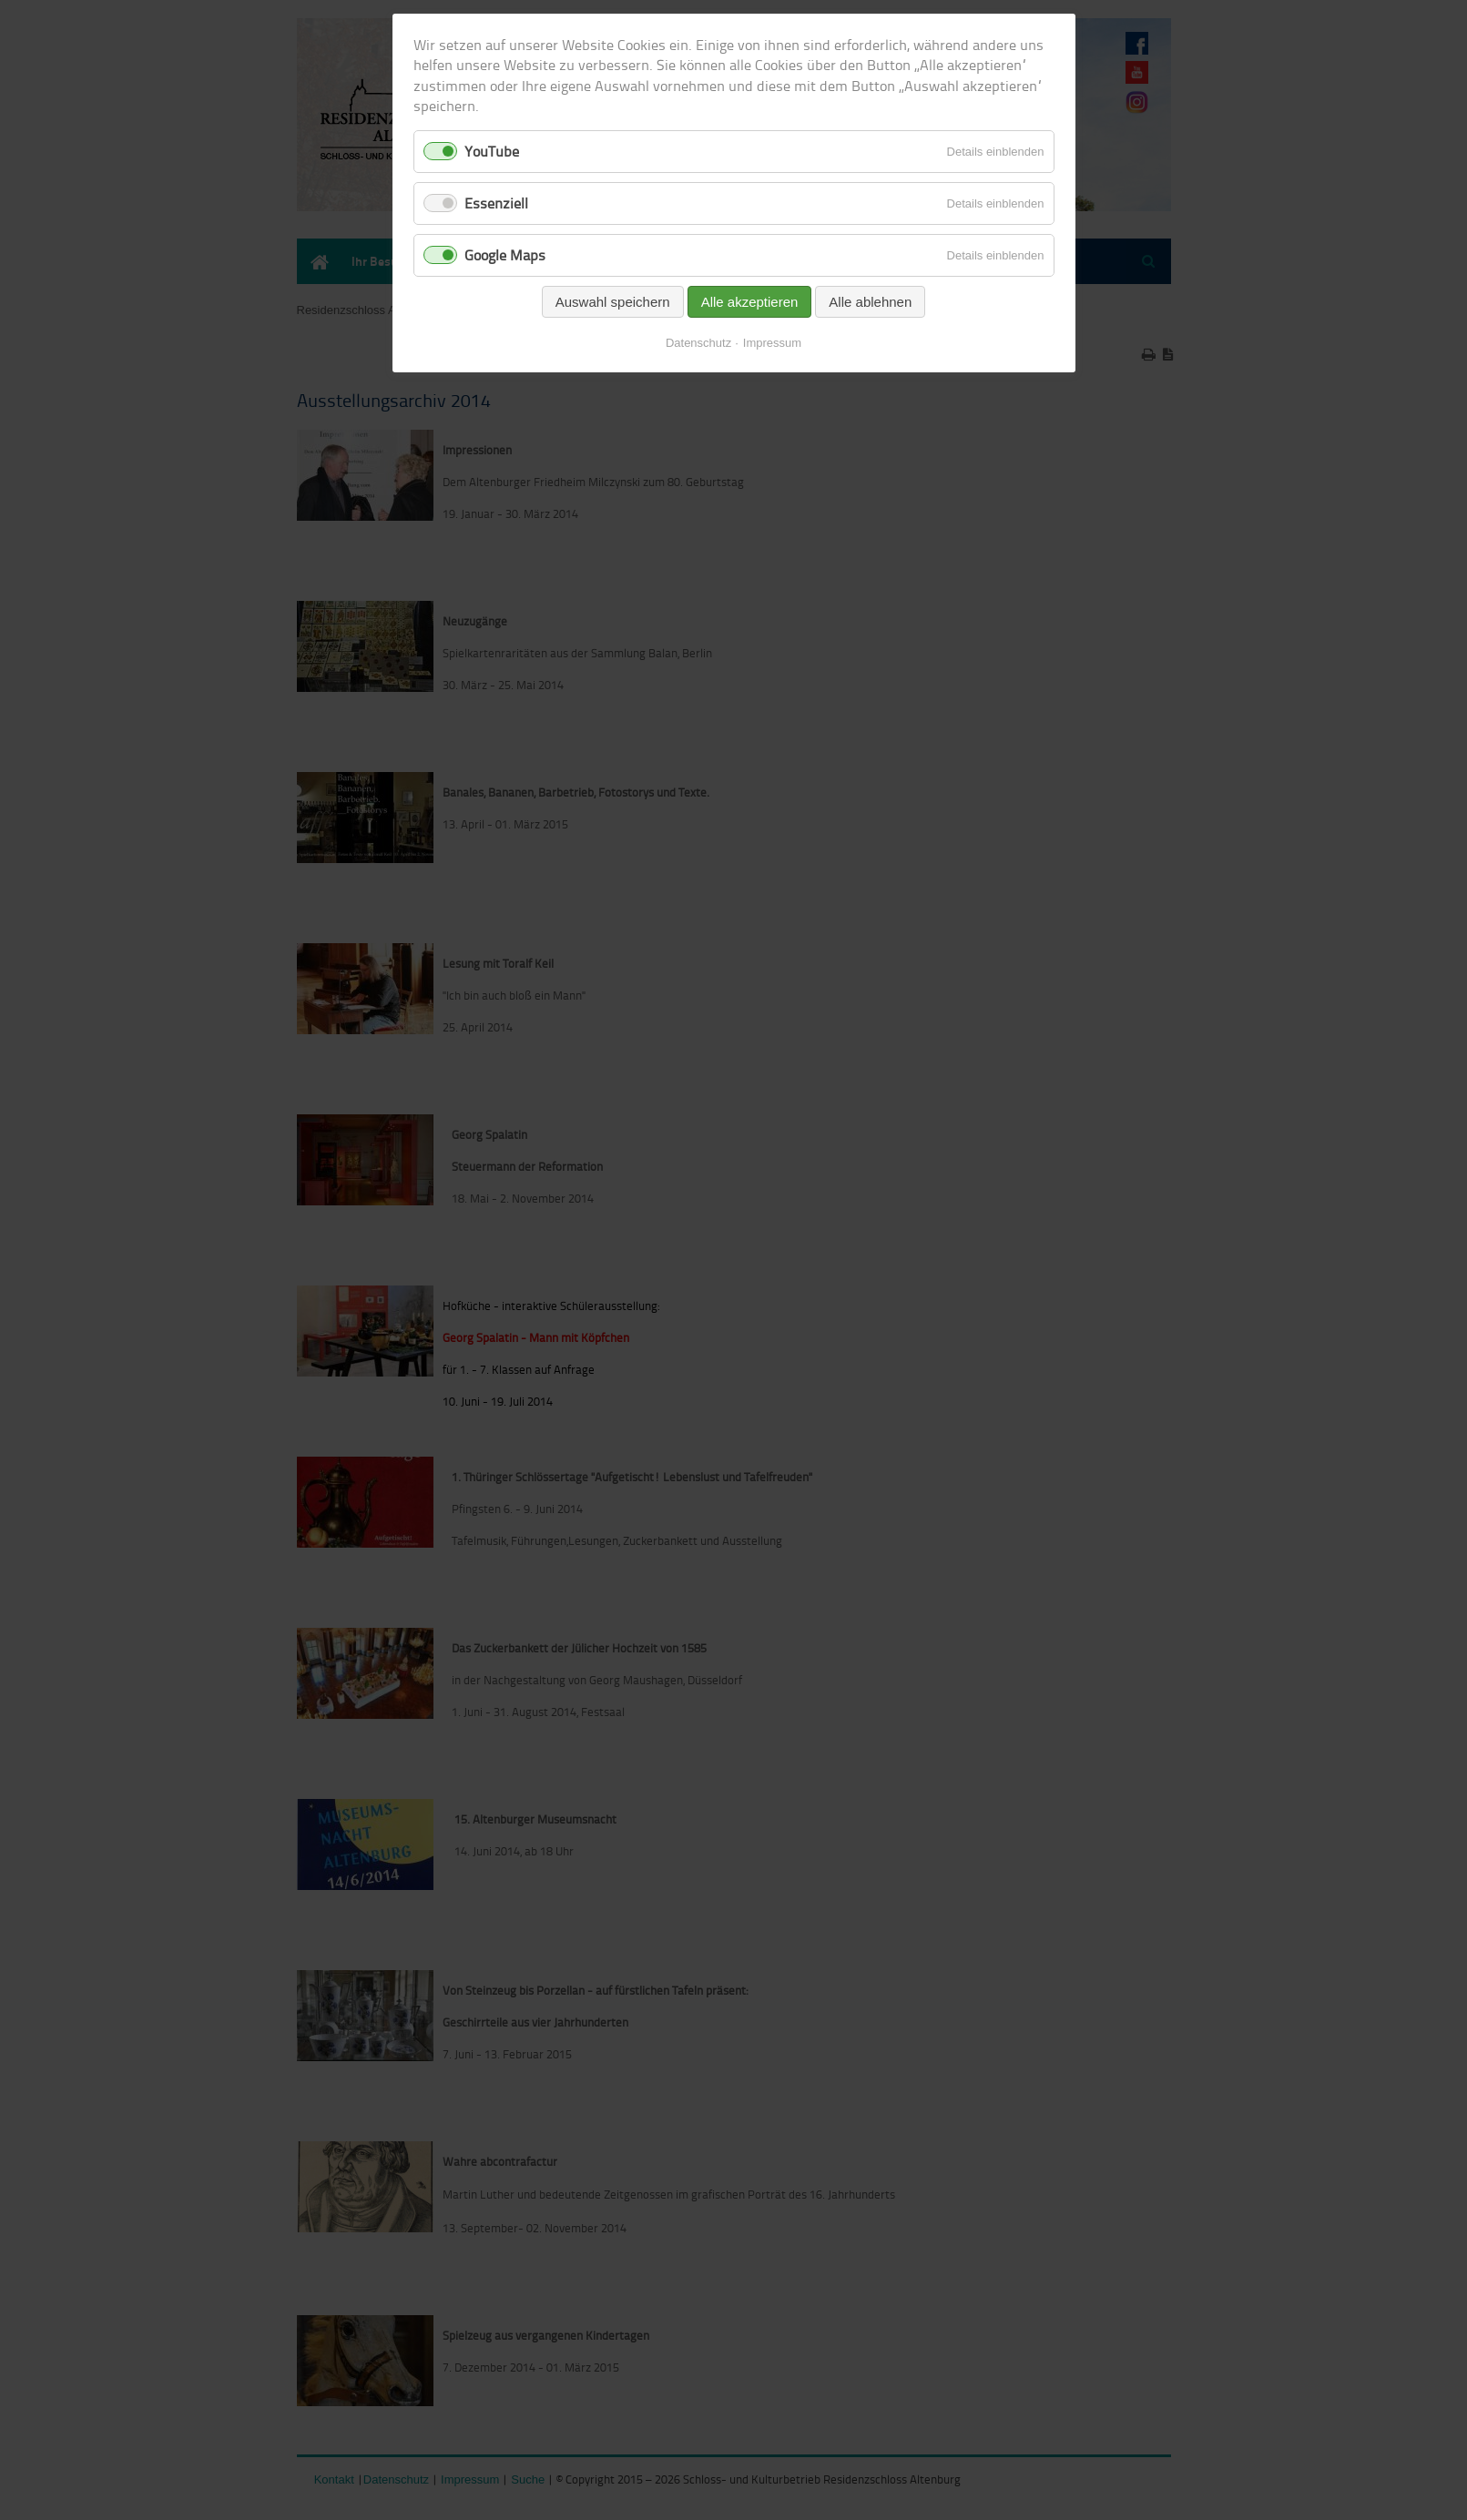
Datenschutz (698, 343)
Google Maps (504, 255)
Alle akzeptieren (750, 302)
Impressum (772, 343)
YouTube (491, 151)
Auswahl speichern (612, 302)
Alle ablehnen (870, 302)
